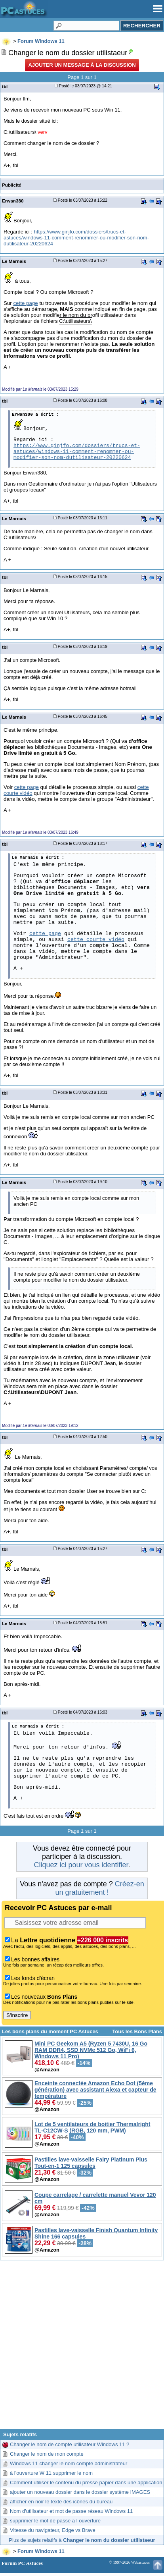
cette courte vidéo (95, 940)
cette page (25, 303)
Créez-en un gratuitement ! (99, 1888)
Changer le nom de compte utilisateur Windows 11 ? (69, 2444)
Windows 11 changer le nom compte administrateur (68, 2463)
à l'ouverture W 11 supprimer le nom (51, 2473)
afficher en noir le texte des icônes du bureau (61, 2502)
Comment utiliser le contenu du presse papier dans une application (86, 2482)
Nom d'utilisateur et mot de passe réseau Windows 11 (71, 2511)
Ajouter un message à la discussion (81, 65)
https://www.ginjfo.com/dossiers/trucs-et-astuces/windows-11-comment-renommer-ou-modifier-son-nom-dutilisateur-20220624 (76, 238)
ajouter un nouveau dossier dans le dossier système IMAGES (80, 2492)
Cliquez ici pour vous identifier (81, 1865)
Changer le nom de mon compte (47, 2454)
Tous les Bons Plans (137, 2031)
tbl (5, 86)
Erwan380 (12, 200)
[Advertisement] (82, 2347)
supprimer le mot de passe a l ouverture (55, 2521)
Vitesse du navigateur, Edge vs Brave (52, 2530)
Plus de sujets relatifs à (82, 2540)
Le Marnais (14, 261)
